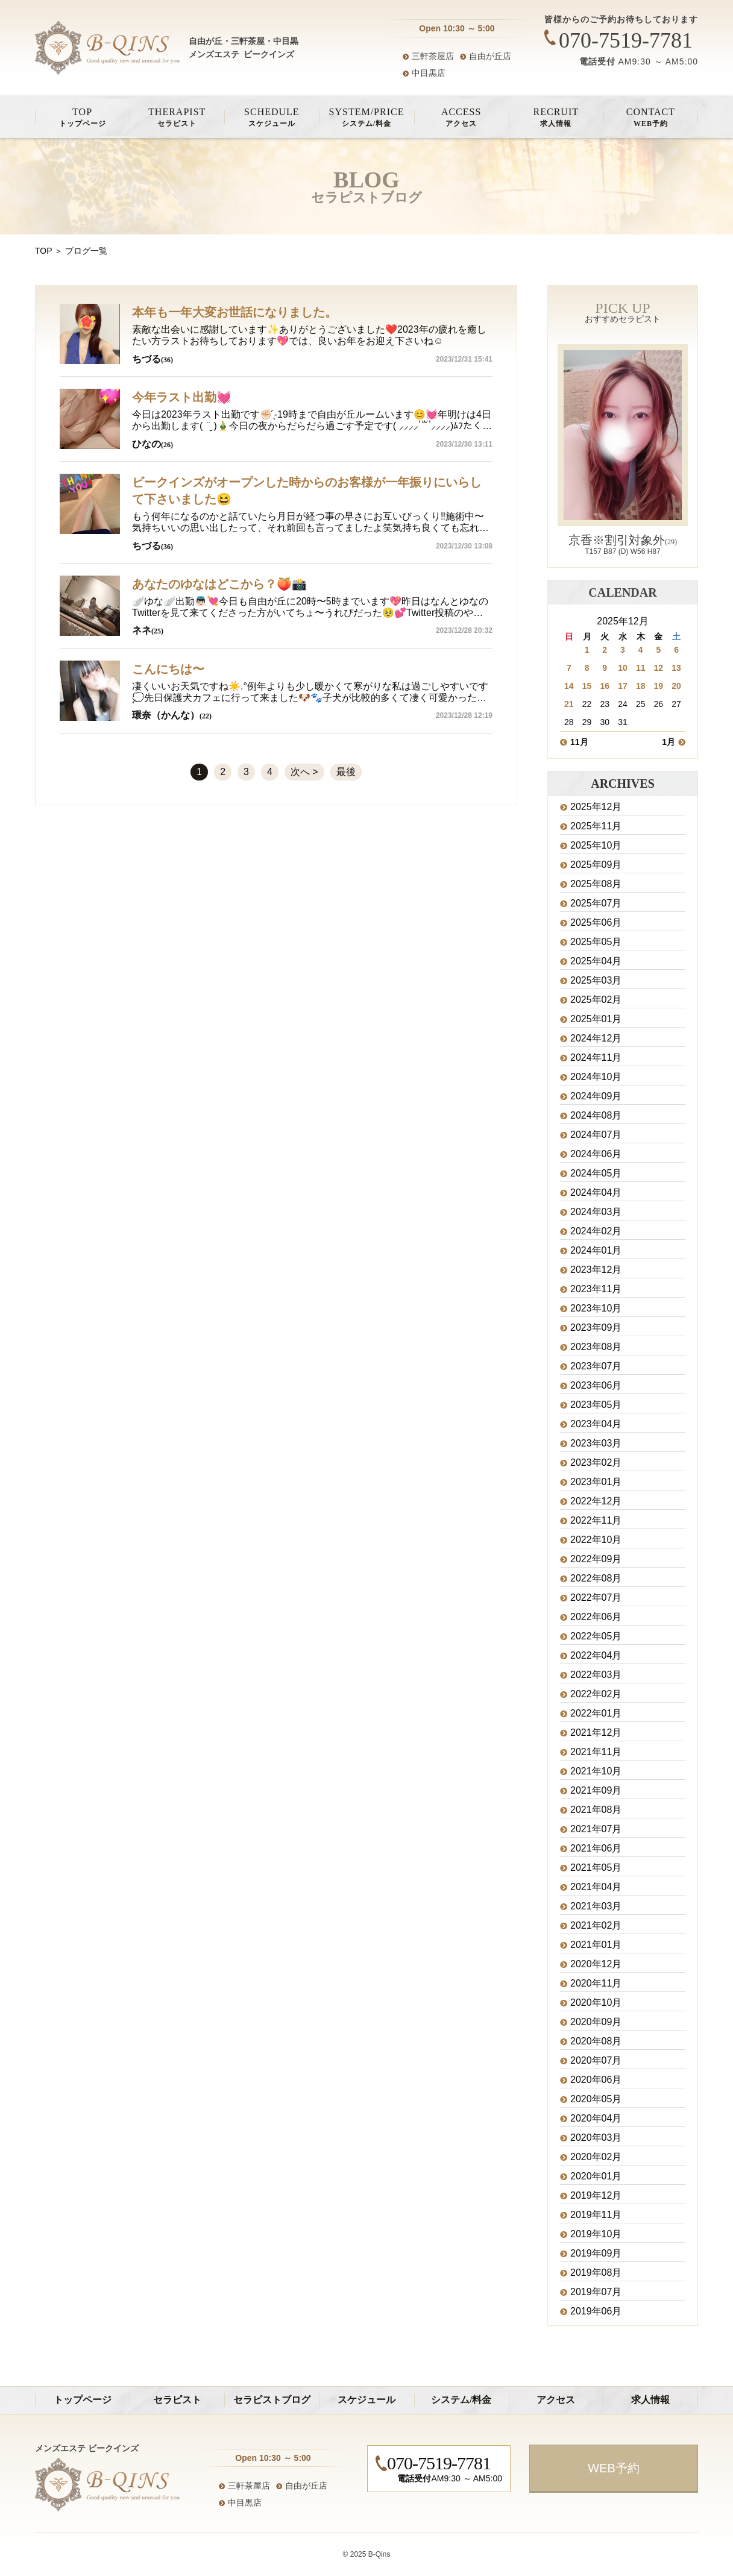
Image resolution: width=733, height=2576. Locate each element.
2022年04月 (595, 1655)
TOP (43, 251)
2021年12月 (595, 1733)
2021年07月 (595, 1829)
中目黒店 (428, 73)
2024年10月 (595, 1077)
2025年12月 (595, 807)
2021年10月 (595, 1771)
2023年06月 (595, 1385)
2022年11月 (595, 1520)
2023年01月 (595, 1482)
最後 (346, 772)
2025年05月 (595, 942)
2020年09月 (595, 2022)
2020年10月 (595, 2003)
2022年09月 (595, 1559)
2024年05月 (595, 1173)
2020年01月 (595, 2176)
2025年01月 (595, 1019)
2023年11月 (595, 1289)
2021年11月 (595, 1752)
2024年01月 (595, 1250)
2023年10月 (595, 1308)
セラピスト (177, 116)
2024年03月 (595, 1212)
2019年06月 (595, 2311)
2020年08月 (595, 2041)
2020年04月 (595, 2118)
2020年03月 (595, 2138)
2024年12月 (595, 1038)
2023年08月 (595, 1347)
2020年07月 (595, 2061)
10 (623, 668)
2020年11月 (595, 1983)
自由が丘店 (490, 56)
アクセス (461, 116)
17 (623, 686)
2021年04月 (595, 1887)
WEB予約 (650, 116)
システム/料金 (366, 116)
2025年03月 (595, 980)
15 (587, 686)
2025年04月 (595, 961)
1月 (668, 742)
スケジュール (271, 116)
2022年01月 (595, 1713)
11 (641, 668)
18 (641, 686)
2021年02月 (595, 1925)
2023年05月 (595, 1405)
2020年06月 (595, 2080)
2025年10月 (595, 845)
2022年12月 (595, 1501)
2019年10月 (595, 2234)
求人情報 (556, 116)
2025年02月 (595, 1000)
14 (569, 686)
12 (659, 668)
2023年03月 (595, 1443)
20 (676, 686)
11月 (579, 742)
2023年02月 (595, 1463)
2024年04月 (595, 1193)
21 (569, 704)
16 (604, 686)
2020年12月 (595, 1964)
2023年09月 (595, 1328)
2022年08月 (595, 1578)
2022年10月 (595, 1540)
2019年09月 (595, 2253)
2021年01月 (595, 1945)
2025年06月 (595, 923)
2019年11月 (595, 2215)
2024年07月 (595, 1135)
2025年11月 (595, 826)
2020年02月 (595, 2157)
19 (659, 686)
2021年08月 (595, 1810)
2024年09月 (595, 1096)
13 (676, 668)
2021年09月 (595, 1790)
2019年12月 (595, 2196)
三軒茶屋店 (433, 56)
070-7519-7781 (626, 40)
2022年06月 (595, 1617)
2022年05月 (595, 1636)
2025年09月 (595, 865)
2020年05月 (595, 2099)
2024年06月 (595, 1154)
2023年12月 (595, 1270)
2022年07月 (595, 1598)
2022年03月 (595, 1675)
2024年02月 (595, 1231)
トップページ (82, 116)
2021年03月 (595, 1906)
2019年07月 (595, 2292)
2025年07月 (595, 903)
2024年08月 (595, 1115)
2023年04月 (595, 1424)
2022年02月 (595, 1694)
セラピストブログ (271, 2400)
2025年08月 (595, 884)
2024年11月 (595, 1058)
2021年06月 (595, 1848)
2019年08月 (595, 2273)
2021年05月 (595, 1868)
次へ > (304, 772)
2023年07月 (595, 1366)
